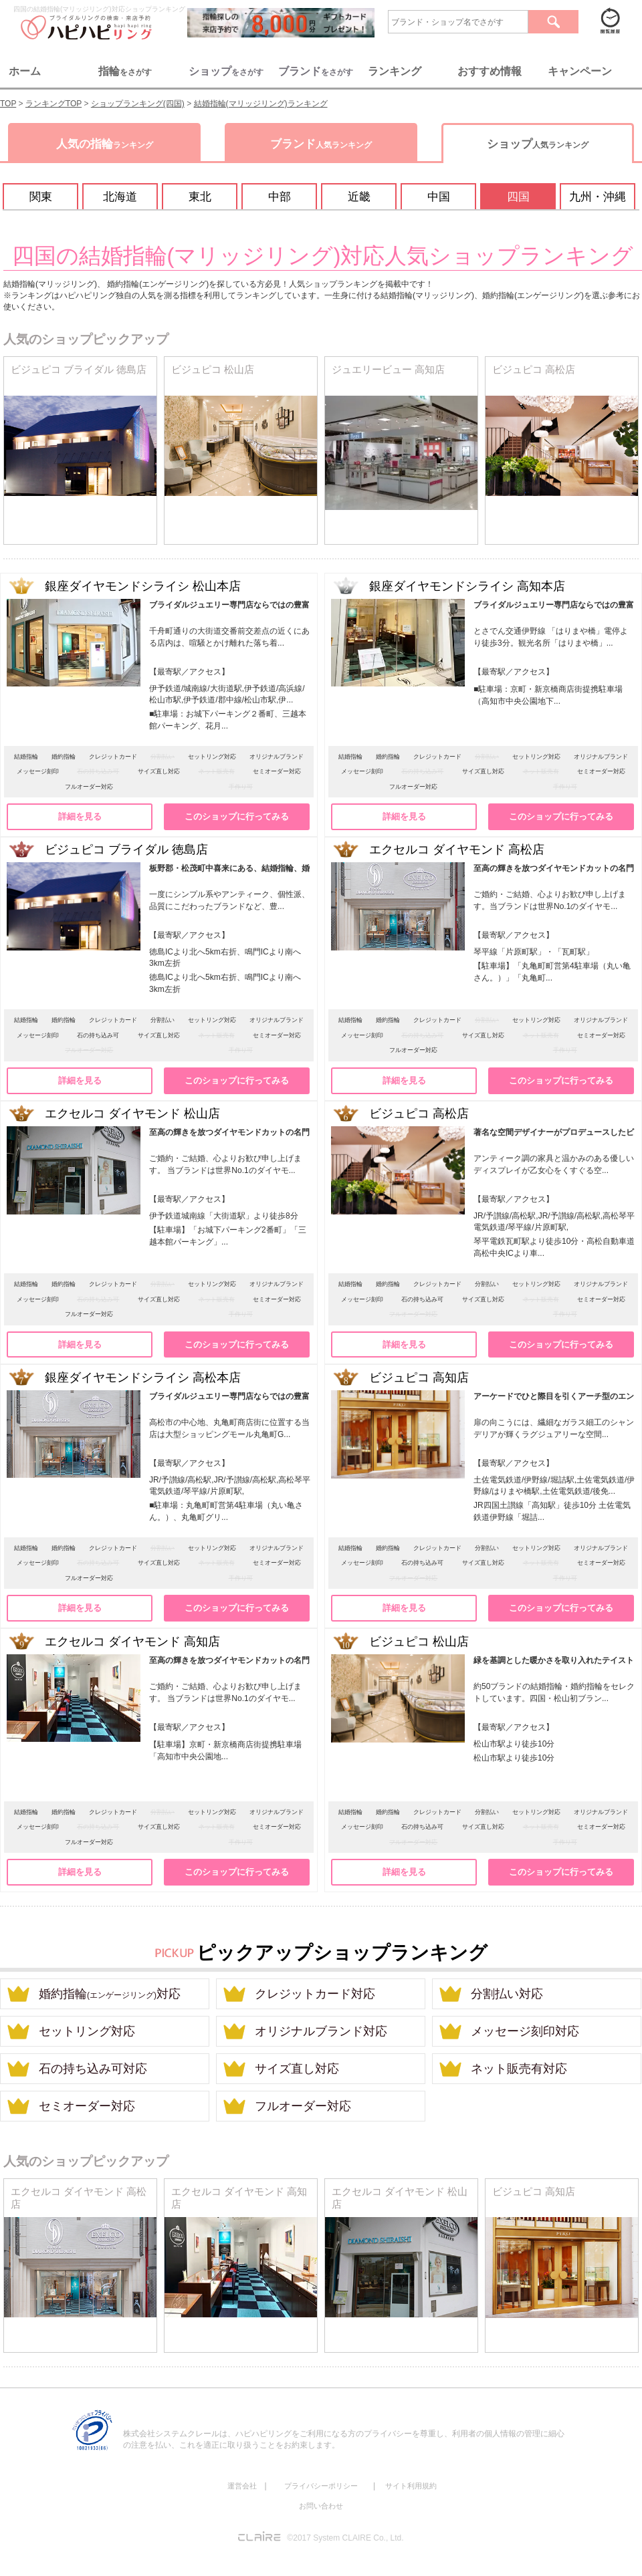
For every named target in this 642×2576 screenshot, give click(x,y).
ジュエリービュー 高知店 (388, 369)
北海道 (120, 196)
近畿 (359, 196)
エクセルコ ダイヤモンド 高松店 (78, 2198)
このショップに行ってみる (237, 816)
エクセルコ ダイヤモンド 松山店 (399, 2198)
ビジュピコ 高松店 (533, 369)
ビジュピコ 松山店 (212, 369)
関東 (40, 196)
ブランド (321, 144)
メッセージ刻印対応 (525, 2031)
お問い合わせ (321, 2506)
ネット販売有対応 (519, 2068)
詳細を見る (80, 816)
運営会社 (242, 2486)
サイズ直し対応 (297, 2068)
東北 (200, 196)
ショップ (537, 144)
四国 (518, 196)
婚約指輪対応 (110, 1994)
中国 (438, 196)
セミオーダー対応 (87, 2106)
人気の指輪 (104, 144)
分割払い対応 (507, 1994)
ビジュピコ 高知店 (533, 2191)
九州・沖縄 (597, 196)
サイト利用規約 (411, 2486)
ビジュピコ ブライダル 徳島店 (78, 369)
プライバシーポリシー (321, 2486)
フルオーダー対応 (303, 2106)
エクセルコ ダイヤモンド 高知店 (239, 2198)
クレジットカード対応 (315, 1994)
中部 (279, 196)
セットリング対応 (87, 2031)
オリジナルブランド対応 (321, 2031)
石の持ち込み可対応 (93, 2068)
